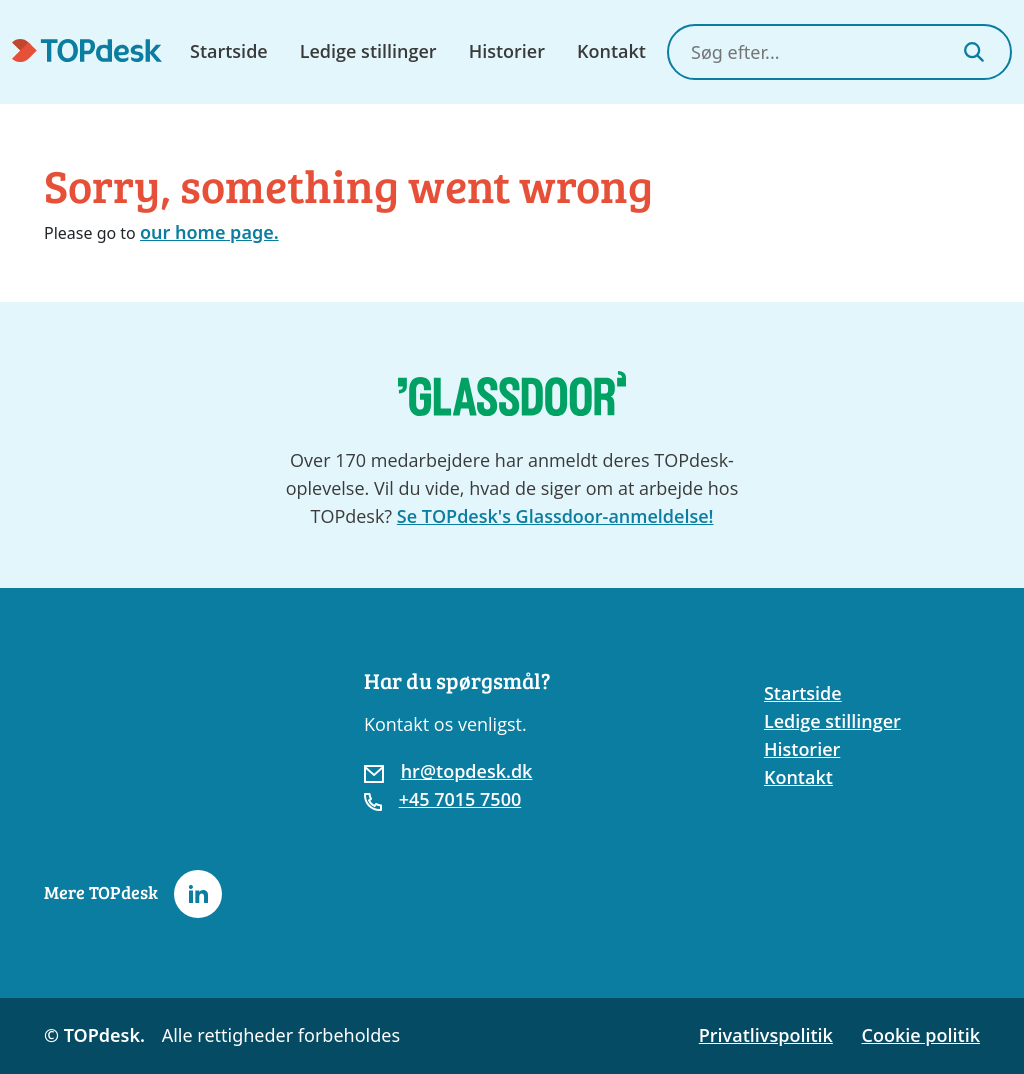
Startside (229, 51)
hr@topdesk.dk (467, 771)
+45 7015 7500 (460, 799)
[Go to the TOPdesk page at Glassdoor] (512, 393)
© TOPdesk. (94, 1035)
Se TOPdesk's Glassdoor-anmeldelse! (555, 516)
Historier (507, 51)
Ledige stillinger (368, 51)
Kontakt (611, 51)
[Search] (974, 52)
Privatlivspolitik (766, 1035)
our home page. (209, 232)
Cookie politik (921, 1035)
